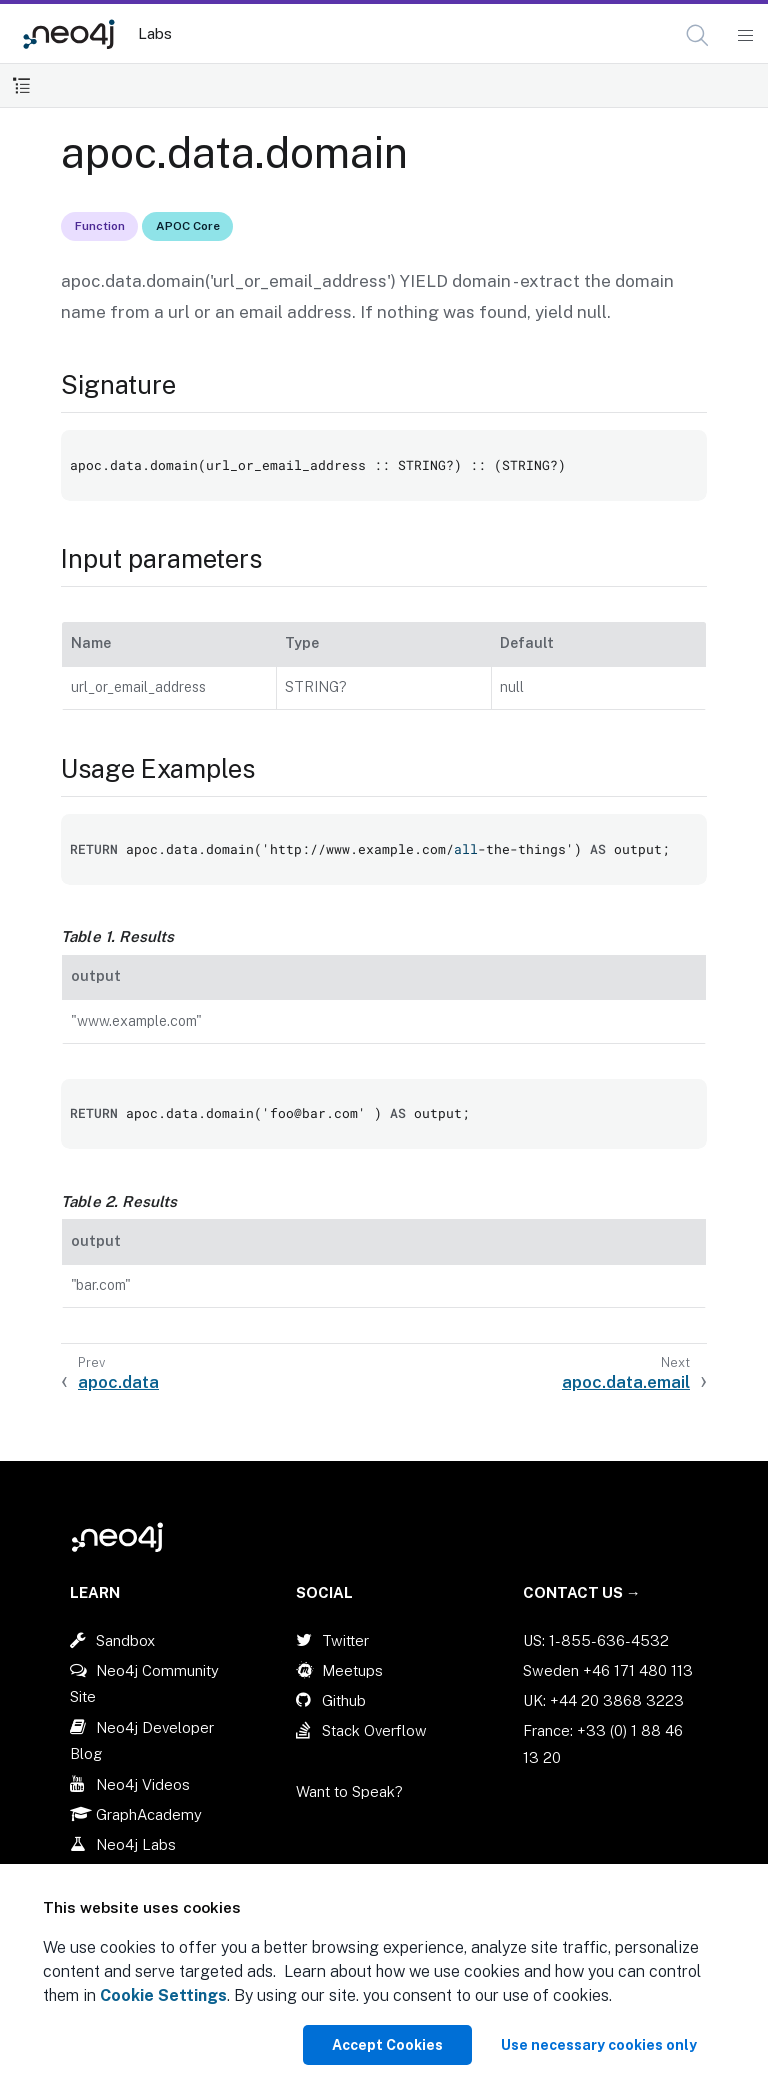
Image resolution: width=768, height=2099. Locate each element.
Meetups (352, 1670)
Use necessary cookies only (599, 2045)
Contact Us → (582, 1592)
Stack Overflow (374, 1730)
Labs (155, 33)
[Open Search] (698, 36)
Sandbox (125, 1640)
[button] (697, 35)
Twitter (345, 1640)
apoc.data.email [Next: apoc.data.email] (626, 1382)
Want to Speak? (349, 1791)
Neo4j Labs (136, 1844)
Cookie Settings (163, 1995)
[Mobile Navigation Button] (744, 36)
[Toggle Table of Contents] (21, 85)
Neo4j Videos (143, 1784)
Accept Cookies (387, 2045)
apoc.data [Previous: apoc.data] (118, 1382)
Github (344, 1700)
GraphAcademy (149, 1814)
